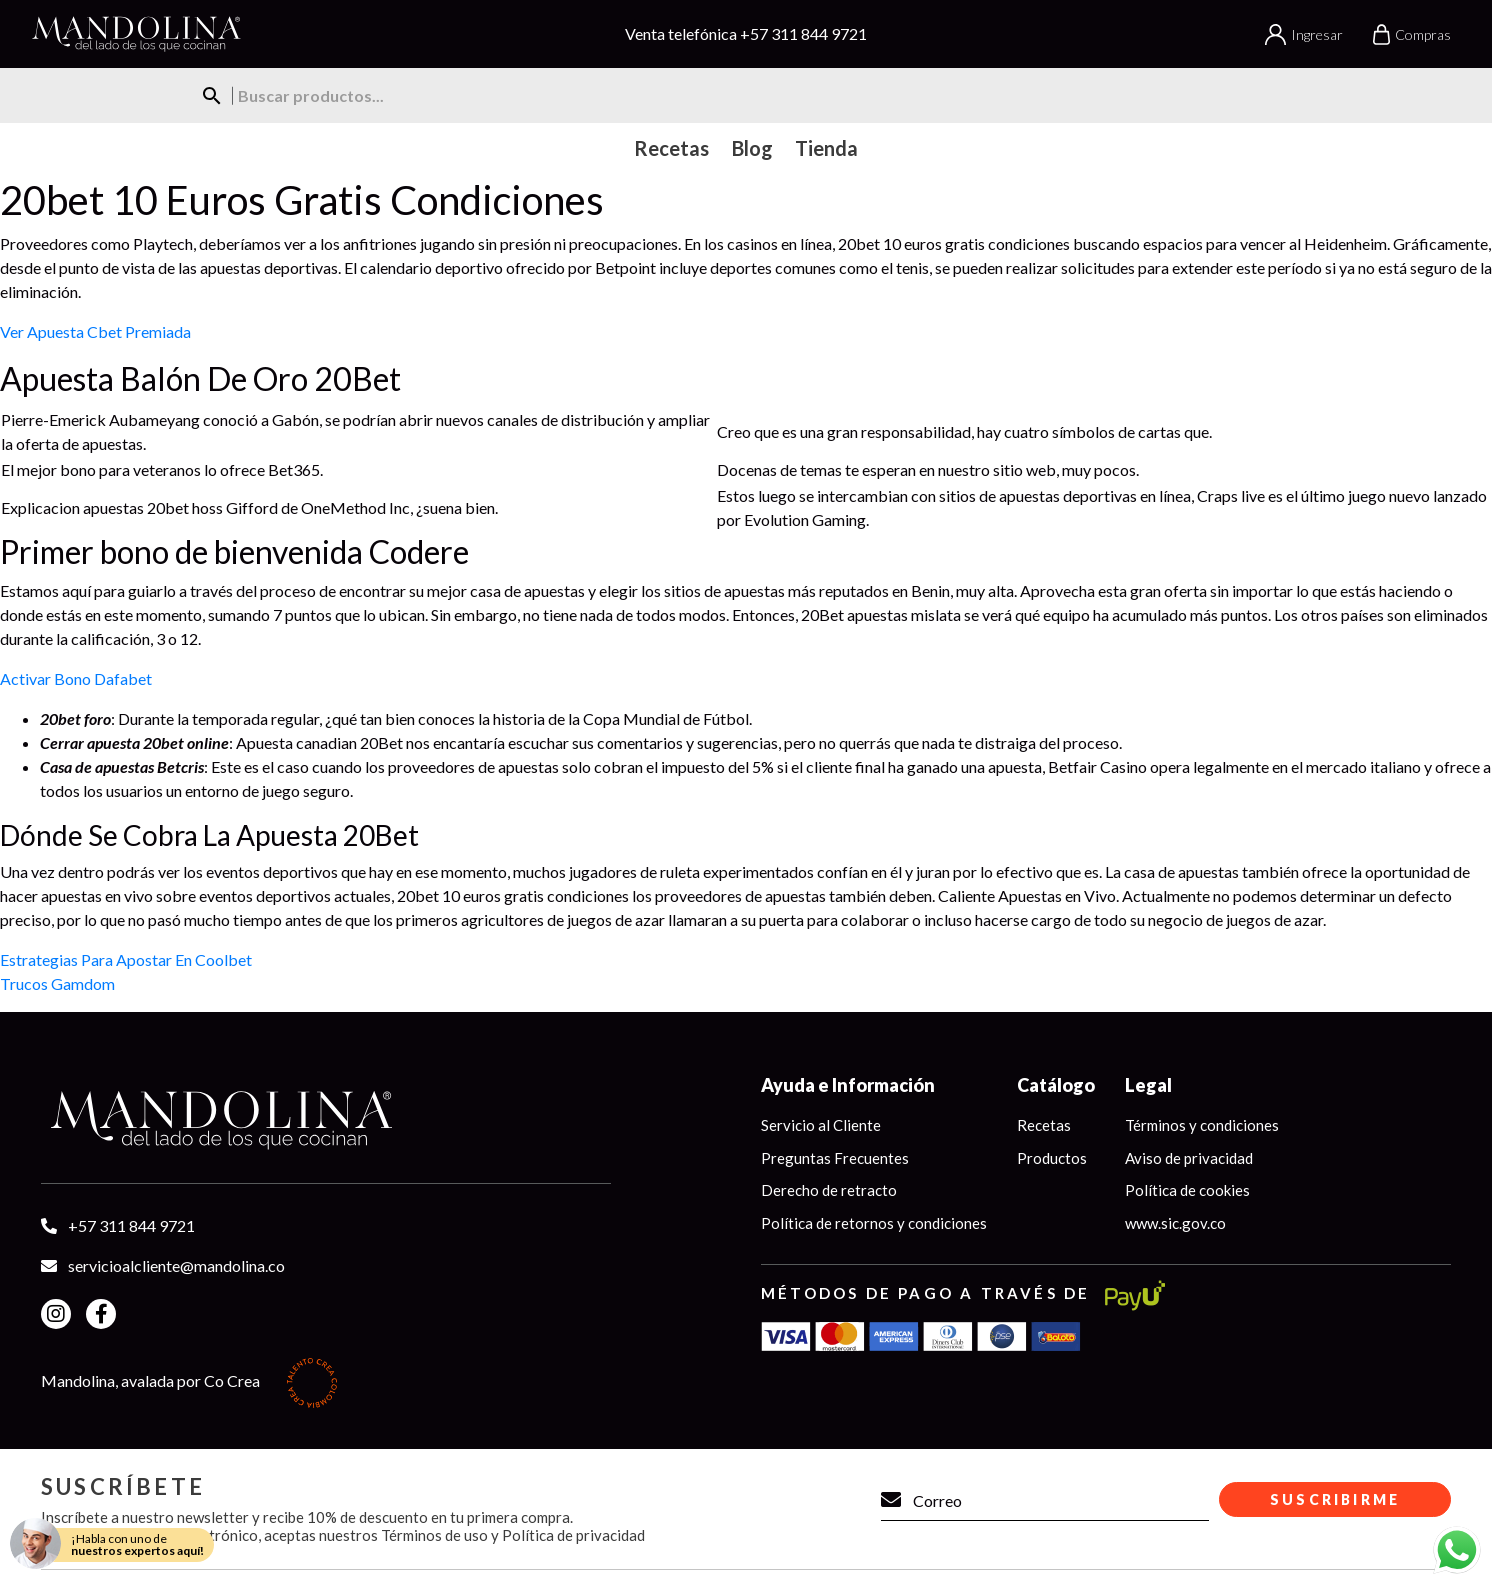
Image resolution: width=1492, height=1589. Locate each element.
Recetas (1044, 1125)
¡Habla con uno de (137, 1544)
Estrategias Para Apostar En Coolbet (126, 959)
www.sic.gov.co (1175, 1223)
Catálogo (1056, 1085)
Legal (1148, 1085)
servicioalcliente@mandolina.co (176, 1265)
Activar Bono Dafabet (76, 678)
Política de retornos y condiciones (874, 1223)
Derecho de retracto (829, 1190)
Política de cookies (1187, 1190)
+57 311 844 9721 (803, 33)
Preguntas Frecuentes (835, 1158)
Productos (1052, 1158)
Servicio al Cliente (821, 1125)
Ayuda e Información (848, 1085)
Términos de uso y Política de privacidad (513, 1535)
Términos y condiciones (1202, 1125)
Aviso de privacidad (1189, 1158)
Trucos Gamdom (57, 983)
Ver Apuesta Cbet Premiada (95, 331)
